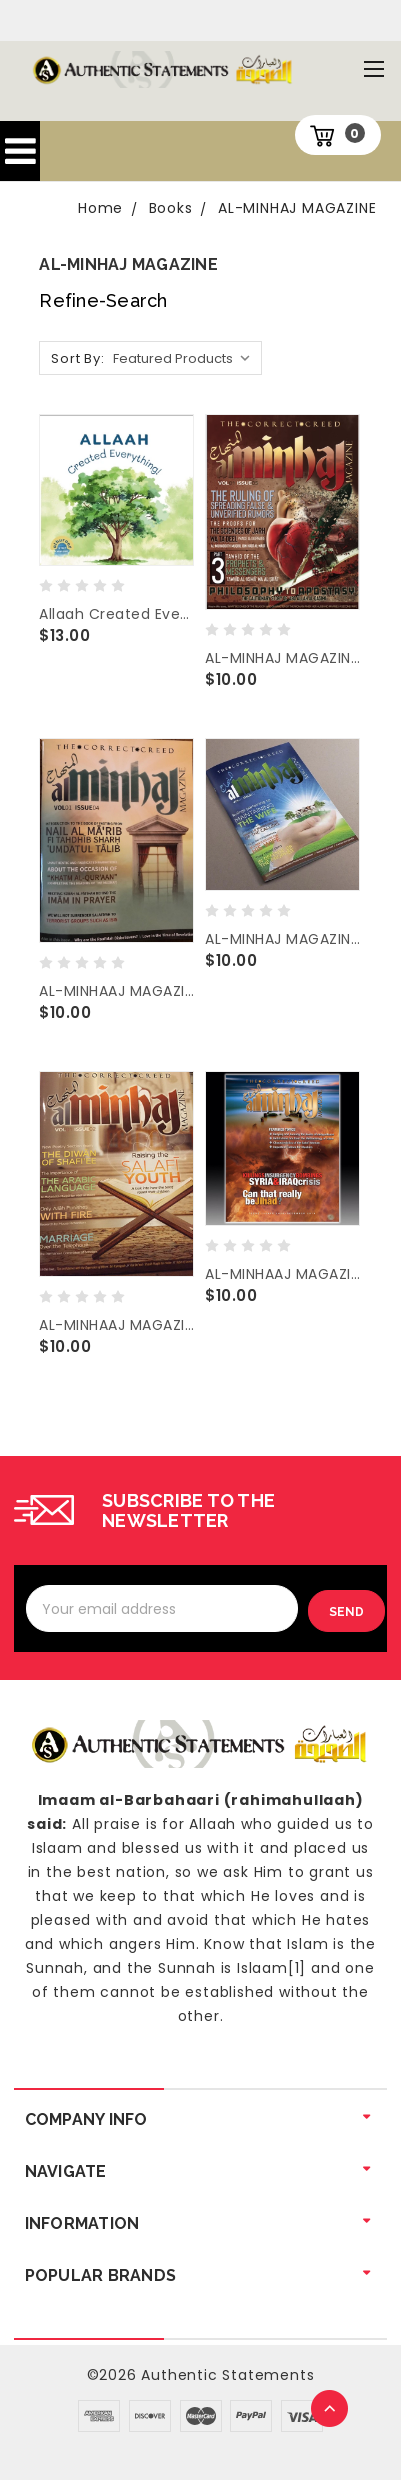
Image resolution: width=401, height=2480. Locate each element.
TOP (331, 2410)
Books (171, 208)
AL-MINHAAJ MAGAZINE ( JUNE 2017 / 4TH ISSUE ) (116, 991)
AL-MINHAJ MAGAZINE (297, 208)
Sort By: (77, 358)
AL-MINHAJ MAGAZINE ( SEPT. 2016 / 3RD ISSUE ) (282, 939)
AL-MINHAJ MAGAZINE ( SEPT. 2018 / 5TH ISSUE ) (282, 658)
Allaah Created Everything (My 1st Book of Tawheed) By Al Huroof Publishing (116, 614)
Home (100, 208)
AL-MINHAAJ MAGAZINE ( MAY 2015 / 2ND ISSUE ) (116, 1325)
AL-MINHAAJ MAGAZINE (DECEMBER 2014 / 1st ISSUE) (282, 1274)
